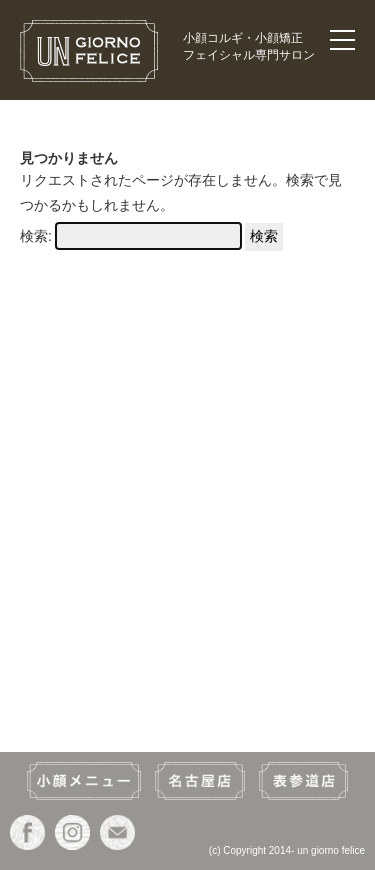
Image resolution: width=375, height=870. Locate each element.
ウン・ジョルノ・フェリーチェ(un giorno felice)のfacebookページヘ (27, 832)
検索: (36, 236)
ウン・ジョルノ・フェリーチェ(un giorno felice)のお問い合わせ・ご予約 (117, 832)
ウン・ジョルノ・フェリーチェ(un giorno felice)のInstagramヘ (72, 832)
